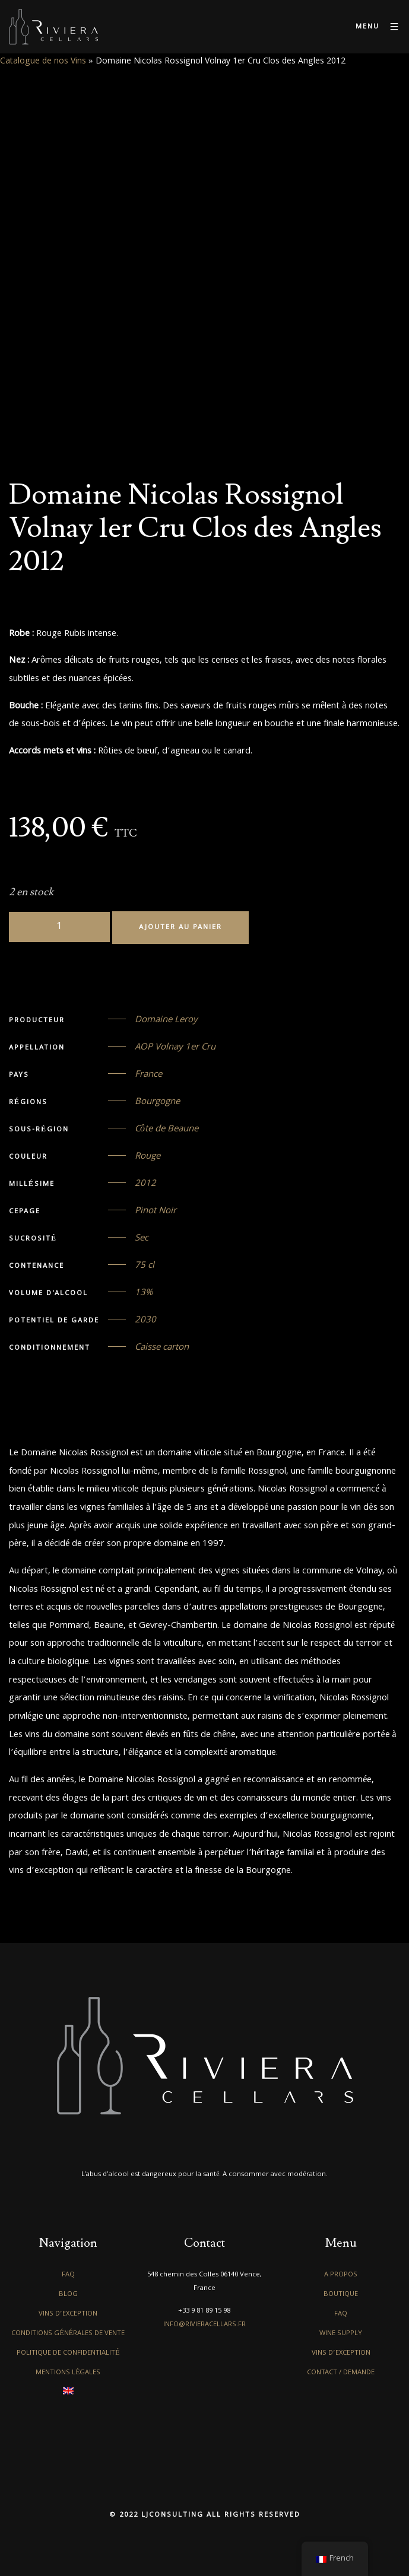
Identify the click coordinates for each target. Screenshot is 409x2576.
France (148, 1075)
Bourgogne (157, 1102)
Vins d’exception (68, 2314)
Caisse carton (162, 1348)
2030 (145, 1320)
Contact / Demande (341, 2372)
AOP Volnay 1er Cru (175, 1047)
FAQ (68, 2275)
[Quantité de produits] (59, 927)
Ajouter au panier (180, 927)
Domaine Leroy (166, 1020)
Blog (68, 2294)
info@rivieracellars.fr (204, 2324)
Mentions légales (68, 2372)
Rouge (147, 1157)
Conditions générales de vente (68, 2333)
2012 (145, 1184)
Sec (141, 1238)
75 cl (144, 1266)
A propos (340, 2275)
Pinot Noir (155, 1211)
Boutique (341, 2294)
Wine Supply (340, 2333)
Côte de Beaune (166, 1129)
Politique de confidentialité (68, 2353)
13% (144, 1293)
